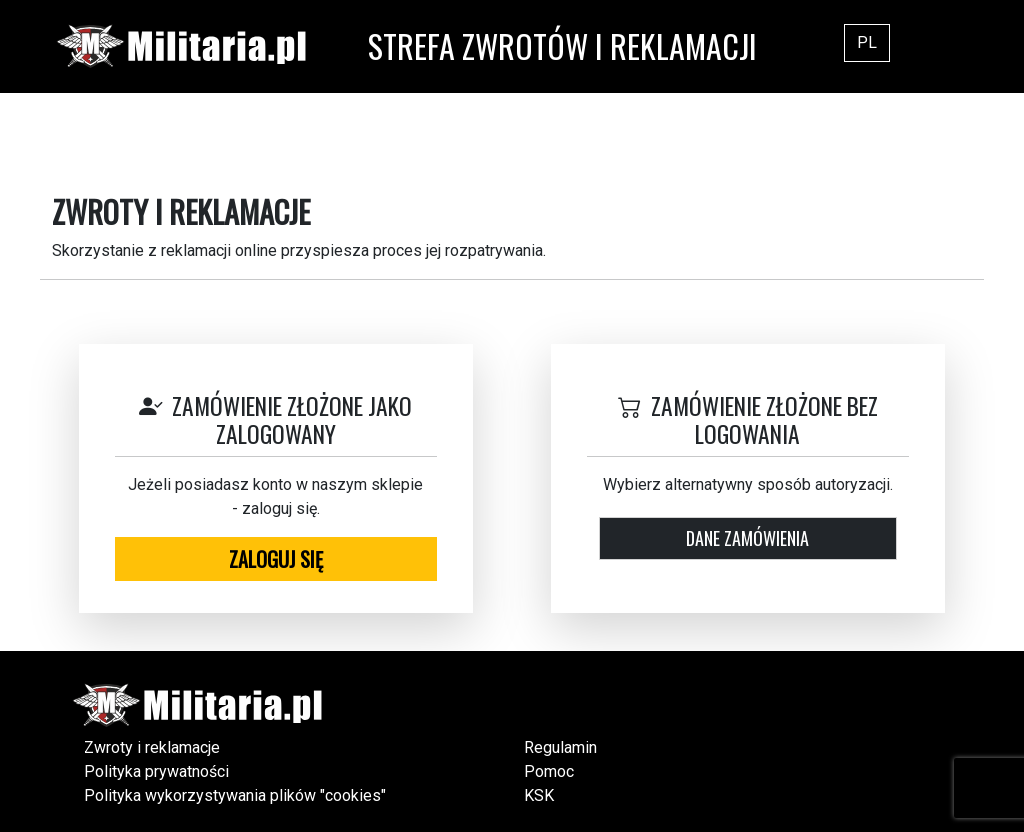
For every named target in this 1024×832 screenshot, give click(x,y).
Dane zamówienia (747, 538)
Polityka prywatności (156, 771)
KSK (539, 795)
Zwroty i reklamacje (152, 747)
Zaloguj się (276, 559)
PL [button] (867, 42)
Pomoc (549, 771)
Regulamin (560, 747)
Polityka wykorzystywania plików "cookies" (235, 795)
